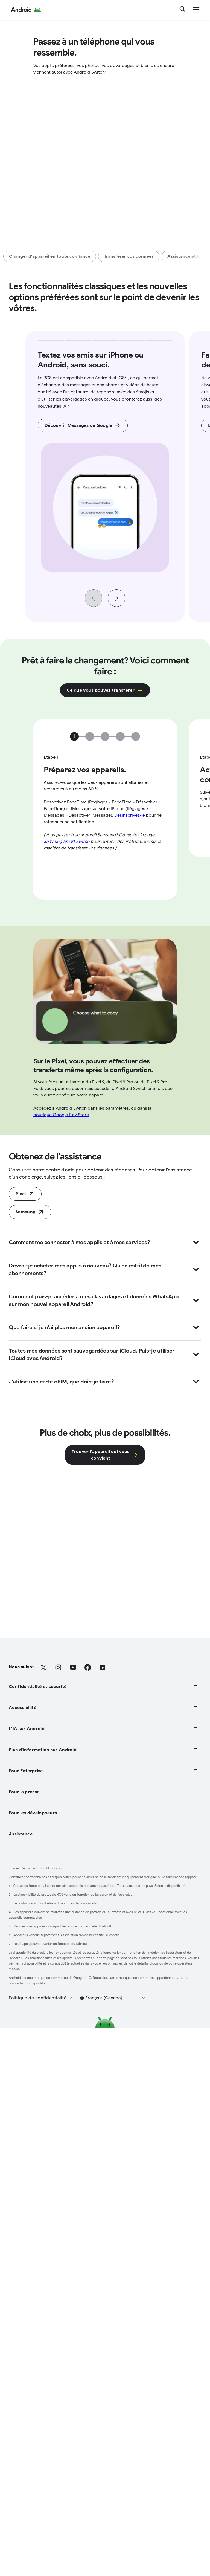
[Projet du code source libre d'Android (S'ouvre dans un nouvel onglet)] (54, 2295)
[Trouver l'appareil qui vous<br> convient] (105, 1582)
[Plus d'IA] (18, 2000)
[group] (105, 476)
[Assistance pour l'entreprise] (39, 2140)
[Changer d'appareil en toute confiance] (49, 256)
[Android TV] (21, 2041)
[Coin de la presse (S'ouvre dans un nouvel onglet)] (32, 2210)
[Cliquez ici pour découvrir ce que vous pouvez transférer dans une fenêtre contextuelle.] (105, 690)
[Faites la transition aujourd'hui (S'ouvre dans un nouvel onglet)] (25, 1321)
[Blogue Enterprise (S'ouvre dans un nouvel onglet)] (32, 2155)
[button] (116, 2546)
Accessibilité (104, 1883)
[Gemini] (16, 1971)
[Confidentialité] (25, 1846)
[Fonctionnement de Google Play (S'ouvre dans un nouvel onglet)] (48, 2309)
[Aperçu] (16, 2111)
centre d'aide (60, 1297)
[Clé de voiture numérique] (36, 2056)
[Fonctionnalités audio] (32, 1916)
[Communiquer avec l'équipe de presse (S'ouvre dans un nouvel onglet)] (55, 2225)
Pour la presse (104, 2178)
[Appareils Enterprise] (31, 2126)
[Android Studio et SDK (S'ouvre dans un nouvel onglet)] (37, 2280)
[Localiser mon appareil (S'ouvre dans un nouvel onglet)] (38, 2365)
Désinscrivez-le (129, 942)
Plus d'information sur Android (104, 2023)
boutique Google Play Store (61, 1242)
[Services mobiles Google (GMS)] (43, 2070)
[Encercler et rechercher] (34, 1986)
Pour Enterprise (104, 2093)
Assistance (104, 2332)
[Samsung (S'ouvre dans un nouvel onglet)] (30, 1339)
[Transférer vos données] (128, 256)
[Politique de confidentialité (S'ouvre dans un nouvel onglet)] (41, 2546)
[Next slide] (116, 598)
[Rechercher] (183, 10)
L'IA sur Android (104, 1953)
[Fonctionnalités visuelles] (35, 1901)
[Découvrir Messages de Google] (83, 425)
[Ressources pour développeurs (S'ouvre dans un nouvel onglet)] (47, 2266)
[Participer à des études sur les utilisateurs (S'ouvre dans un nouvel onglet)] (58, 2379)
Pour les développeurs (104, 2248)
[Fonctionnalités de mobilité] (38, 1930)
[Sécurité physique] (28, 1860)
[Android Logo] (26, 10)
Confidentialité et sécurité (104, 1814)
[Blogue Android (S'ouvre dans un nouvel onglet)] (30, 2196)
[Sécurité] (18, 1831)
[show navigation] (196, 10)
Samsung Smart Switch (66, 969)
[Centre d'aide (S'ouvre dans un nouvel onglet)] (28, 2350)
